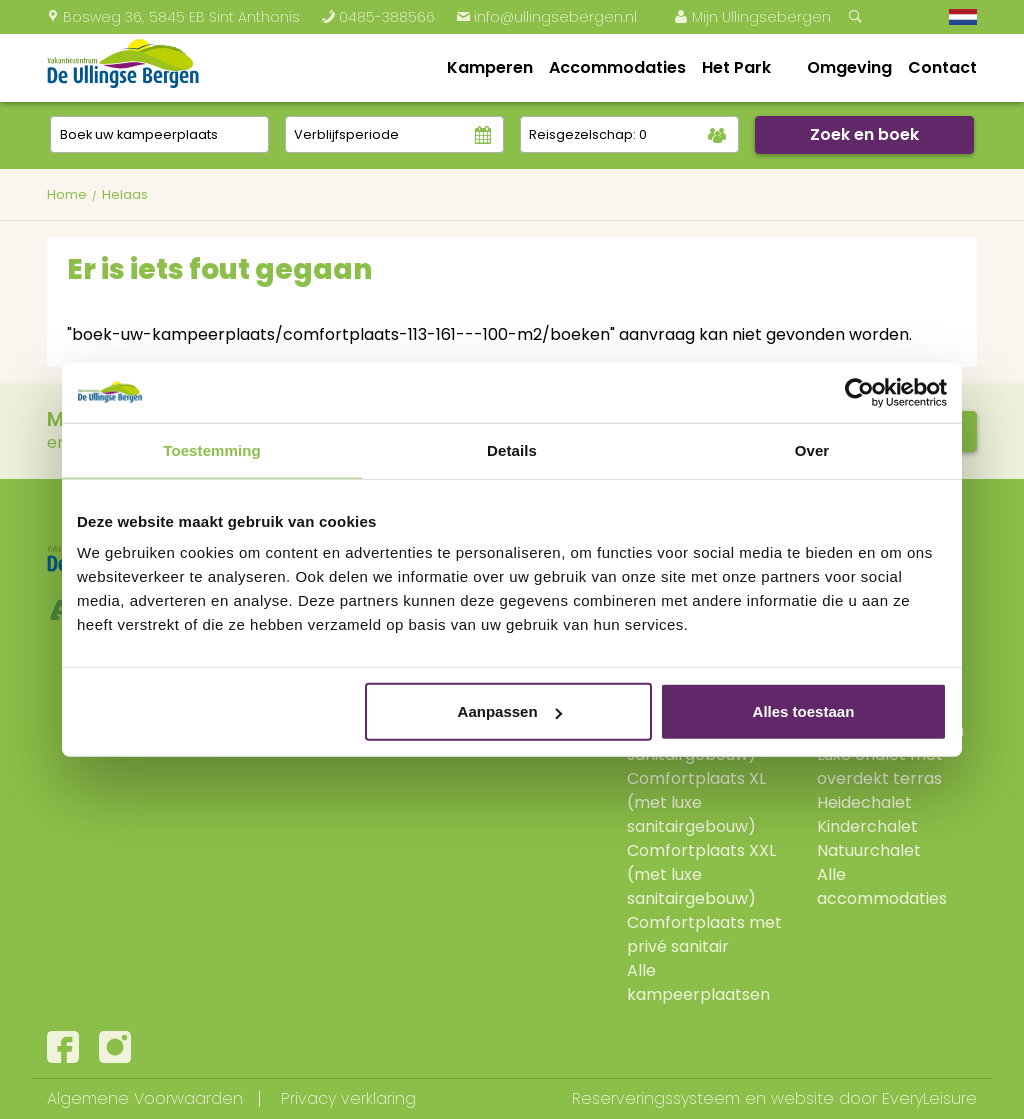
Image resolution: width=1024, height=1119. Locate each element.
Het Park (736, 67)
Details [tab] (512, 449)
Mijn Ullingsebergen (752, 17)
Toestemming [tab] (212, 449)
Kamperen (490, 67)
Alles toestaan (804, 711)
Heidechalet (864, 802)
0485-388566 (378, 17)
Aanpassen (510, 711)
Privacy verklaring (348, 1098)
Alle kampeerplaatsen (698, 982)
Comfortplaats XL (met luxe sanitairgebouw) (696, 802)
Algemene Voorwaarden (145, 1098)
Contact (942, 67)
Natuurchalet (869, 850)
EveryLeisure (929, 1098)
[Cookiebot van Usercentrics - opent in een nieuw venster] (859, 392)
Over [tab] (812, 449)
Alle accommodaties (882, 886)
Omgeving (849, 67)
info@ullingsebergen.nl (546, 17)
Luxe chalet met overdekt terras (880, 766)
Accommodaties (617, 67)
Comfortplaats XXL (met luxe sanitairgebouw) (701, 874)
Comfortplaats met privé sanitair (704, 934)
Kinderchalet (867, 826)
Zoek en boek (864, 134)
